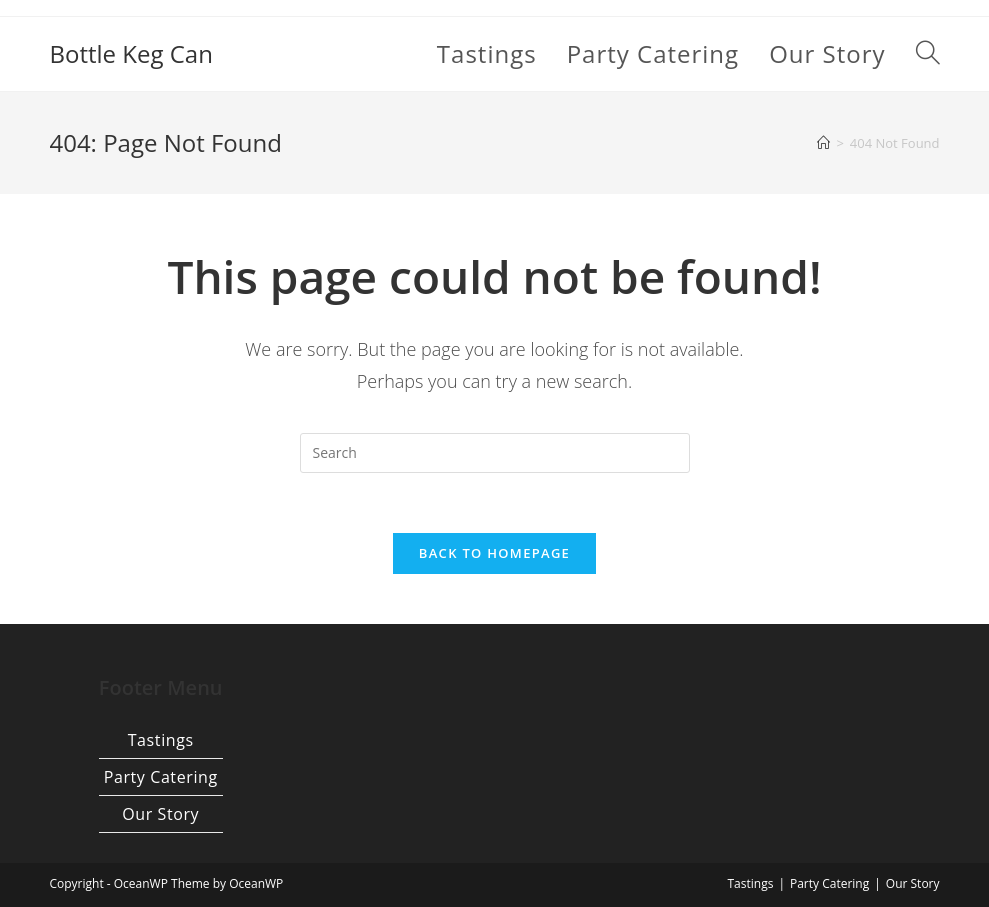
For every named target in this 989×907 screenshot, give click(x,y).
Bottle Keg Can (130, 53)
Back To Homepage (494, 553)
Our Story (160, 814)
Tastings (161, 740)
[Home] (823, 143)
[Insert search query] (495, 453)
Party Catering (161, 777)
